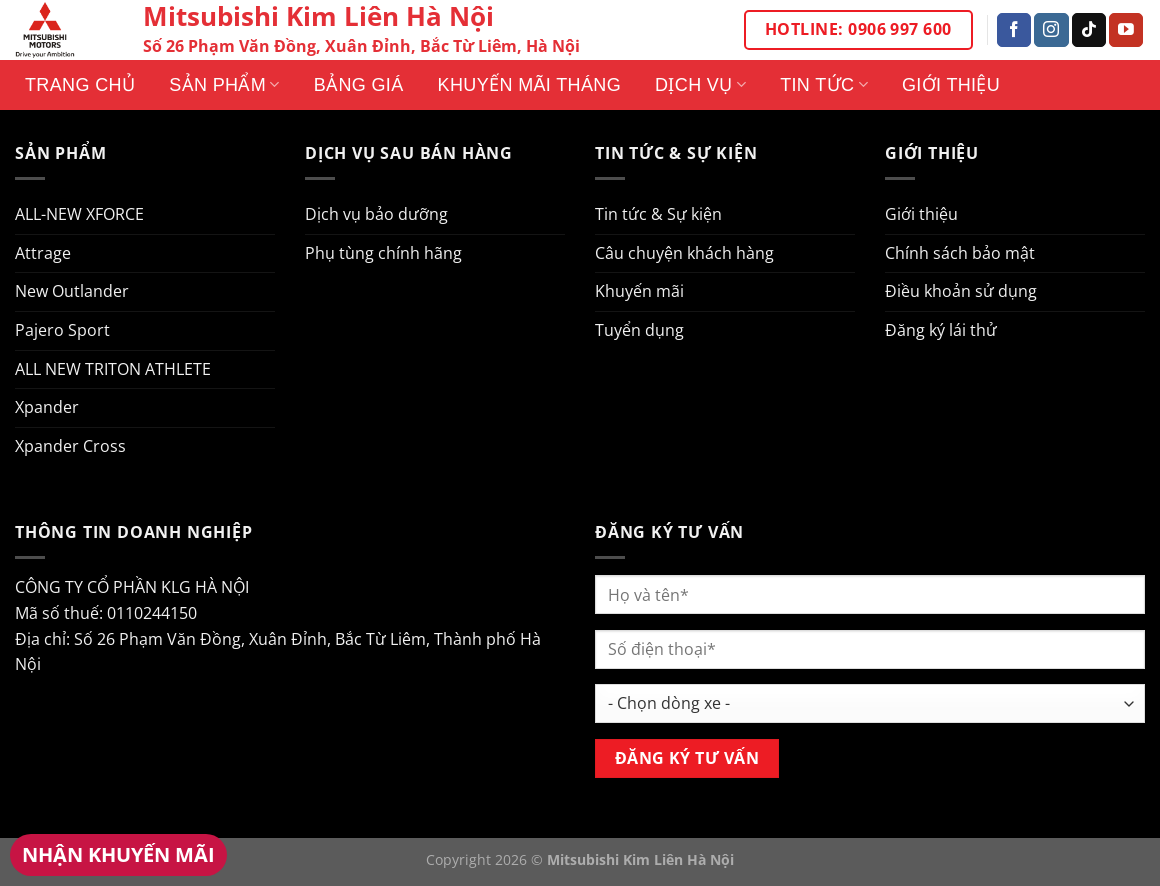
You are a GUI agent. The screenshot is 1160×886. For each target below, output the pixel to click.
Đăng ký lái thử (941, 330)
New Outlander (72, 291)
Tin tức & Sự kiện (658, 214)
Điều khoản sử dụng (961, 291)
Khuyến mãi (639, 291)
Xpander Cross (70, 446)
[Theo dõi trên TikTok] (1089, 30)
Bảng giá (359, 85)
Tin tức (824, 85)
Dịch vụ (700, 85)
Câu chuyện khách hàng (684, 253)
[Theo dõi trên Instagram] (1051, 30)
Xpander (47, 407)
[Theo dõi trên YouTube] (1126, 30)
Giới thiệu (951, 85)
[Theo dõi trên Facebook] (1014, 30)
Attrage (43, 253)
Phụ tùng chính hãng (383, 253)
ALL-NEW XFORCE (79, 214)
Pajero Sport (62, 330)
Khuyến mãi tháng (529, 85)
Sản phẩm (224, 85)
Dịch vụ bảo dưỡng (376, 214)
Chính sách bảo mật (960, 253)
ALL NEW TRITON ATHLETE (113, 369)
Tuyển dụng (639, 330)
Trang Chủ (80, 85)
